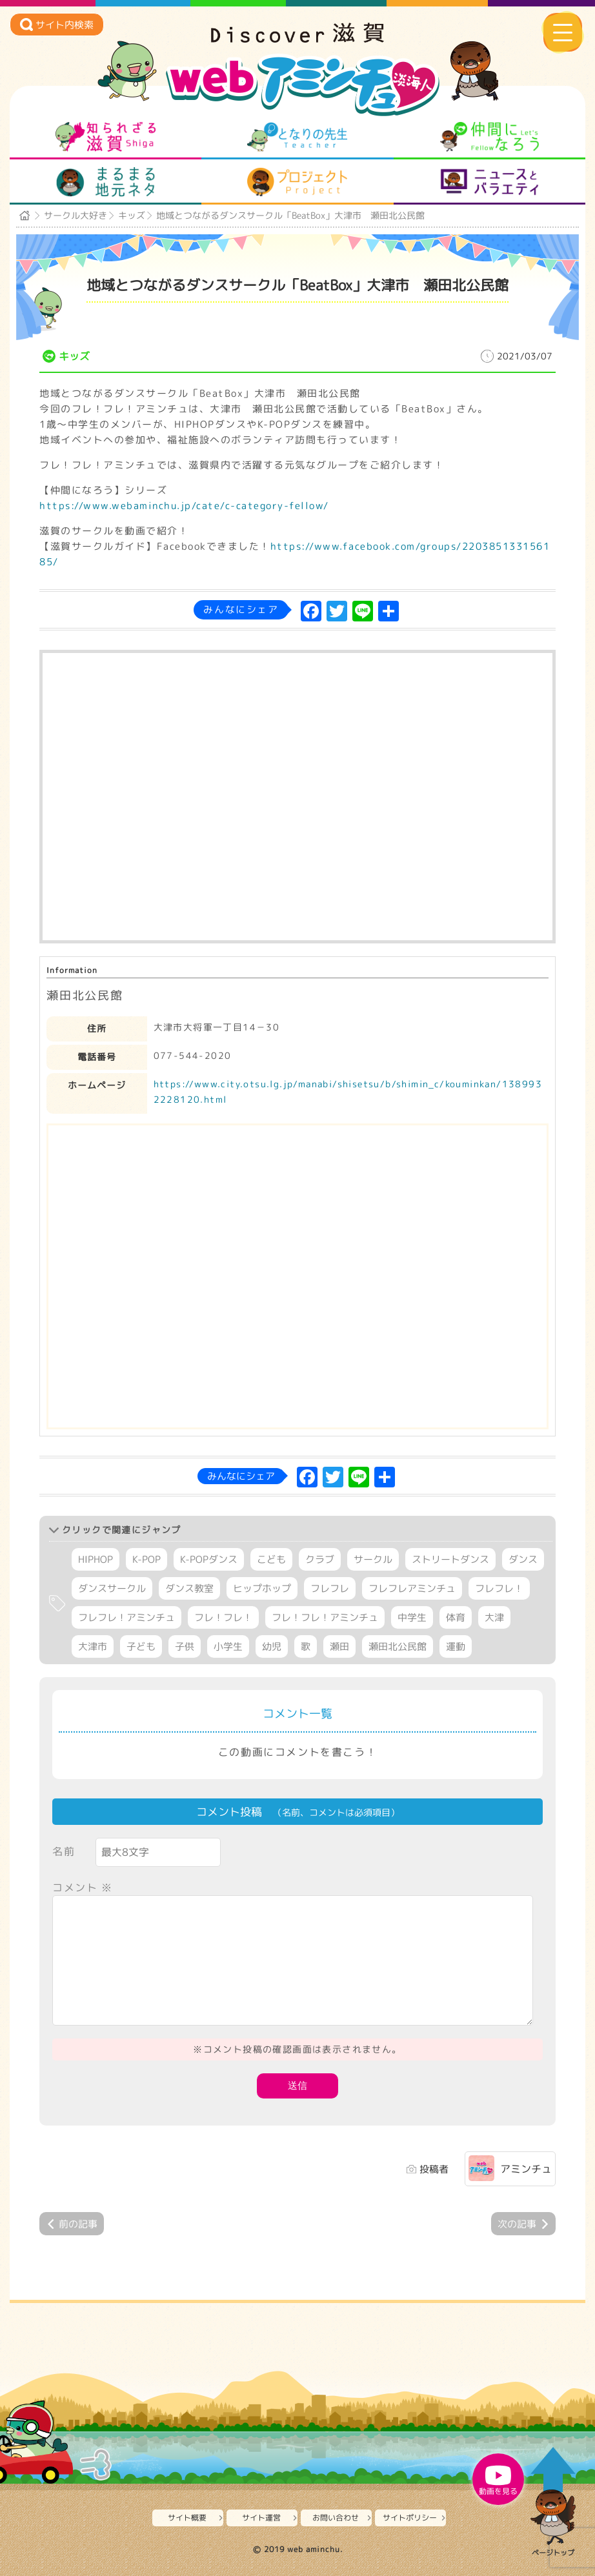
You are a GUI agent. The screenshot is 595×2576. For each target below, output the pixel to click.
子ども (141, 1646)
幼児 (271, 1646)
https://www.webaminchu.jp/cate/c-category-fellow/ (184, 505)
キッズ (131, 215)
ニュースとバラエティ (489, 182)
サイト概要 (187, 2517)
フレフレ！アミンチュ (126, 1617)
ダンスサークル (112, 1588)
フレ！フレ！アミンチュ (325, 1617)
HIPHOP (95, 1559)
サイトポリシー (410, 2517)
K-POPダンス (208, 1559)
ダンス (523, 1559)
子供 (184, 1646)
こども (271, 1559)
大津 (494, 1617)
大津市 (92, 1646)
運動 (455, 1646)
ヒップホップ (262, 1588)
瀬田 (339, 1646)
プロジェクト (297, 182)
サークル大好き (75, 215)
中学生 (412, 1617)
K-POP (146, 1559)
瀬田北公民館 (397, 1646)
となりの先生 (297, 137)
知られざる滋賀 (105, 137)
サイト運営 (261, 2517)
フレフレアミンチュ (412, 1588)
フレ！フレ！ (223, 1617)
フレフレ (329, 1588)
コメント (82, 1887)
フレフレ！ (499, 1588)
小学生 (228, 1646)
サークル (373, 1559)
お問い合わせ (335, 2517)
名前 (63, 1851)
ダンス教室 (189, 1588)
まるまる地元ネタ (105, 182)
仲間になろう (489, 137)
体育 (455, 1617)
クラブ (319, 1559)
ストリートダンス (450, 1559)
